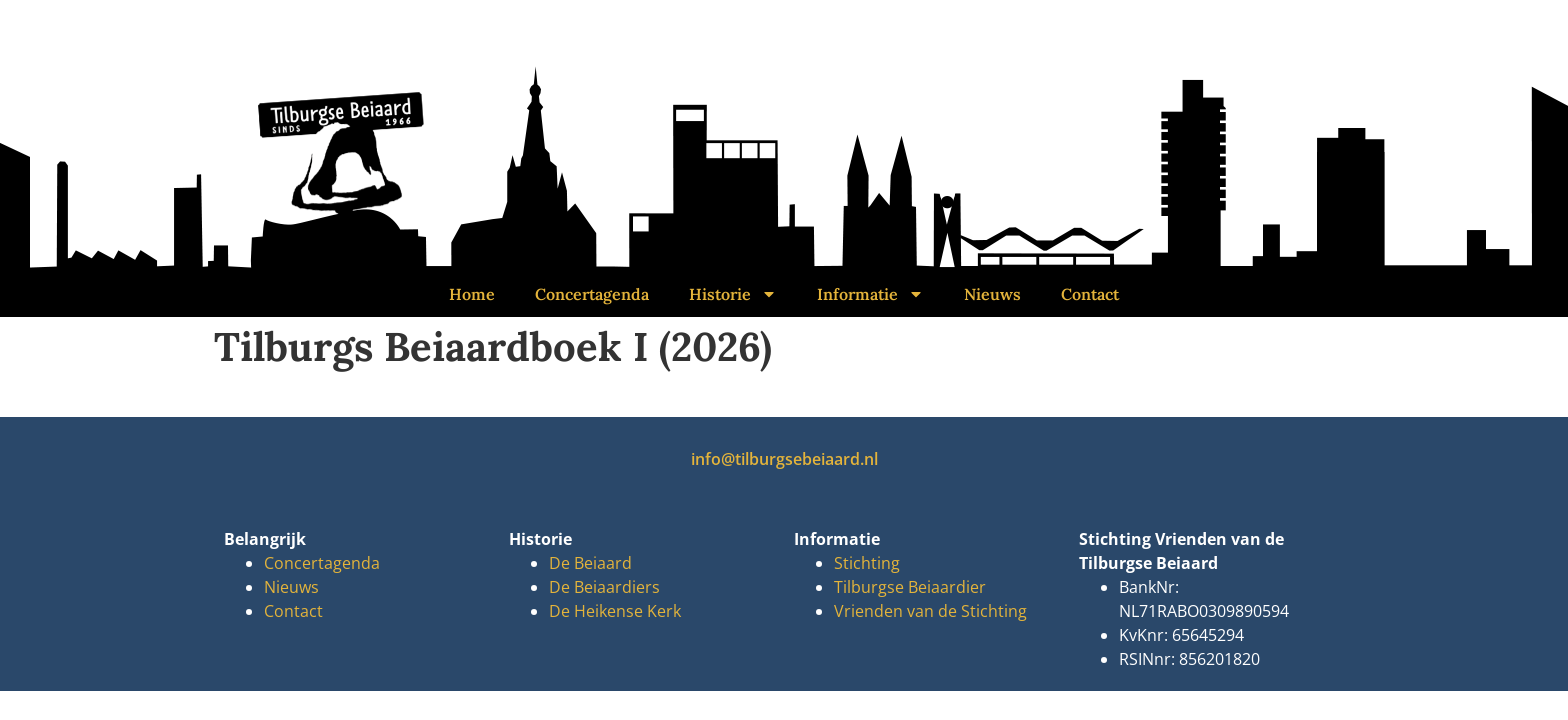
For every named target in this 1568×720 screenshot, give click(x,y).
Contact (1090, 294)
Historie (733, 294)
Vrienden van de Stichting (930, 611)
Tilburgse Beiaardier (910, 587)
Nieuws (992, 294)
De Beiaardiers (604, 587)
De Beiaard (590, 563)
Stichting (867, 563)
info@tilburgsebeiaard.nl (784, 459)
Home (472, 294)
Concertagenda (592, 294)
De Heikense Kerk (615, 611)
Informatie (870, 294)
